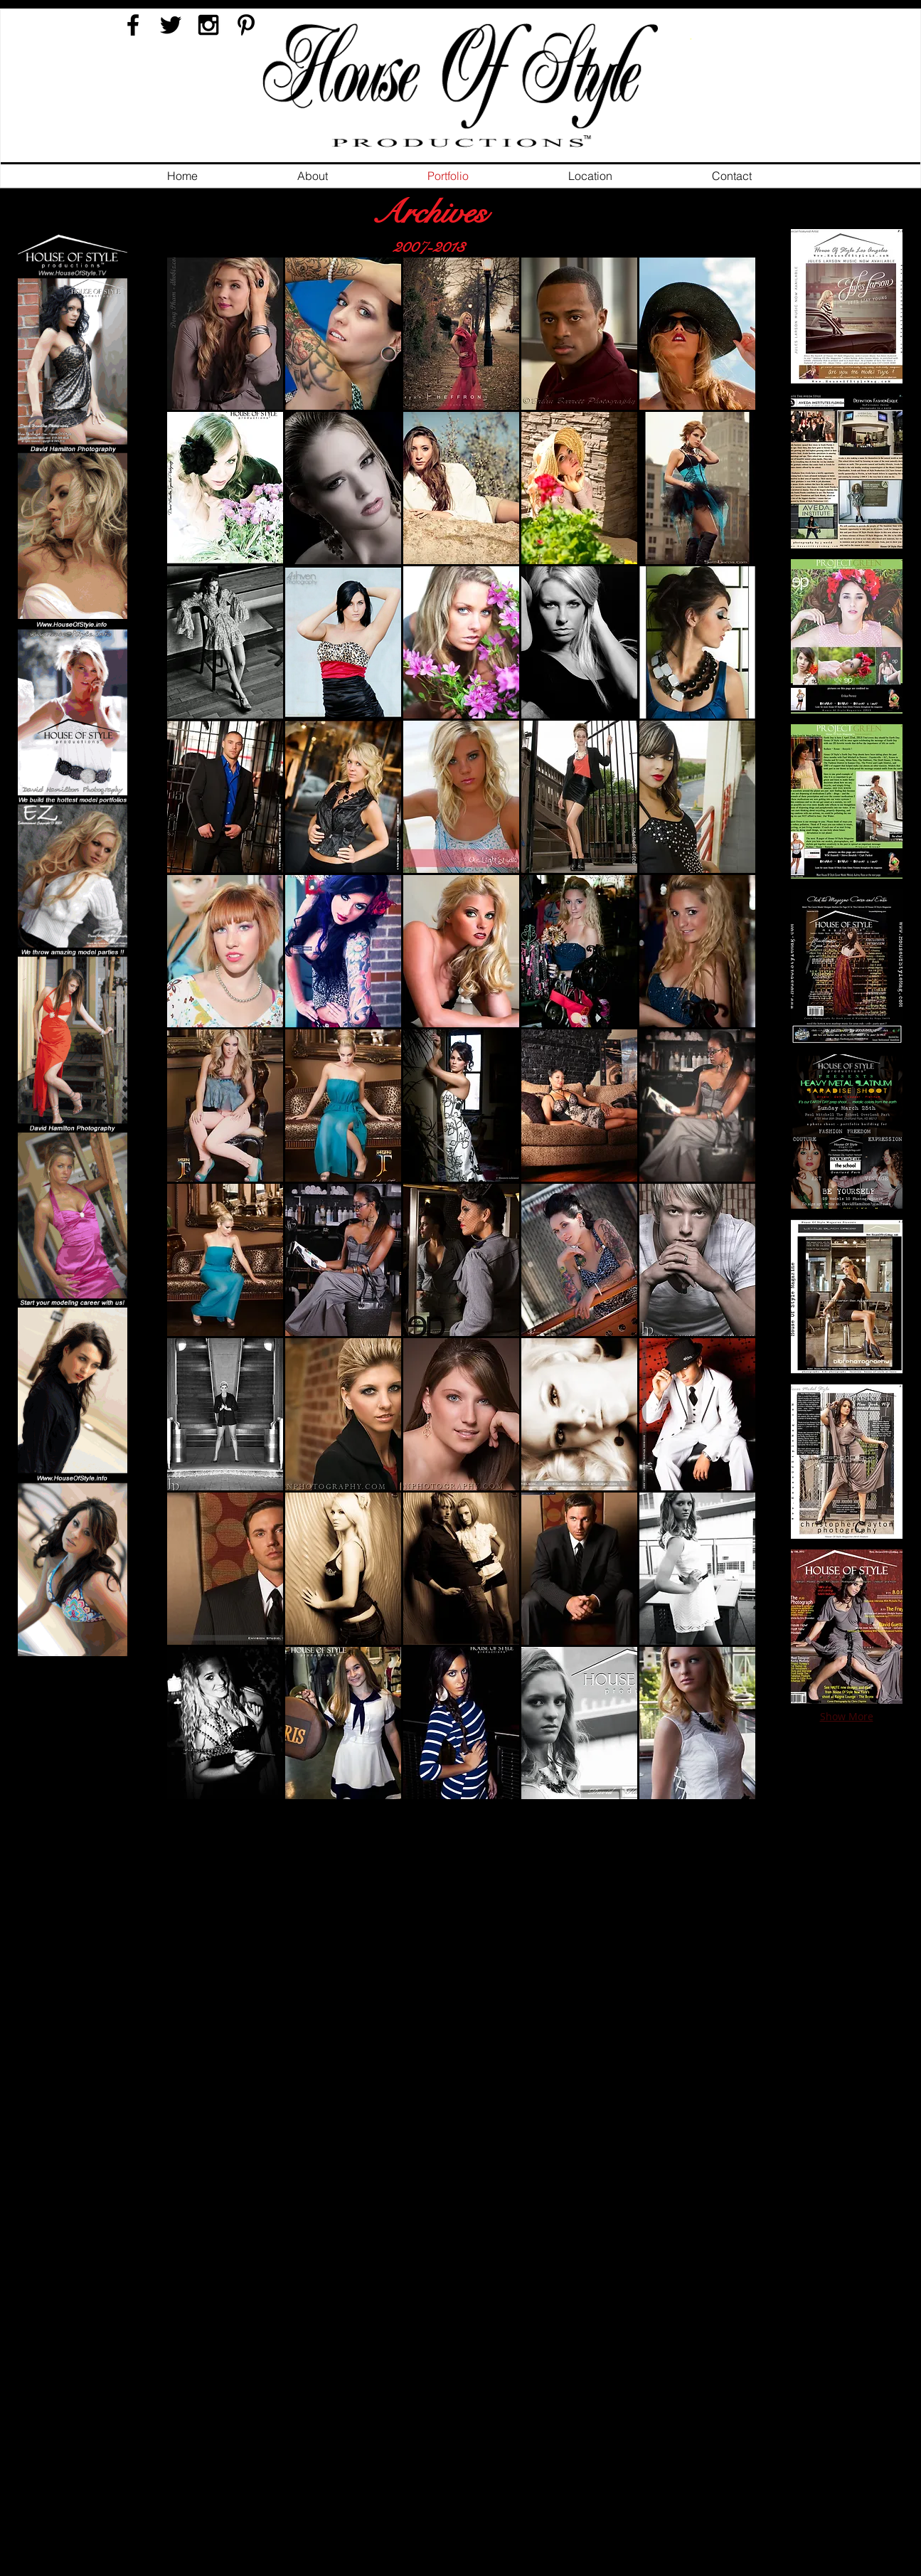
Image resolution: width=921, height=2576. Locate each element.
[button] (225, 334)
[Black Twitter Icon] (170, 25)
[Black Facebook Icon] (133, 25)
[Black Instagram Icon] (208, 25)
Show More (846, 1716)
